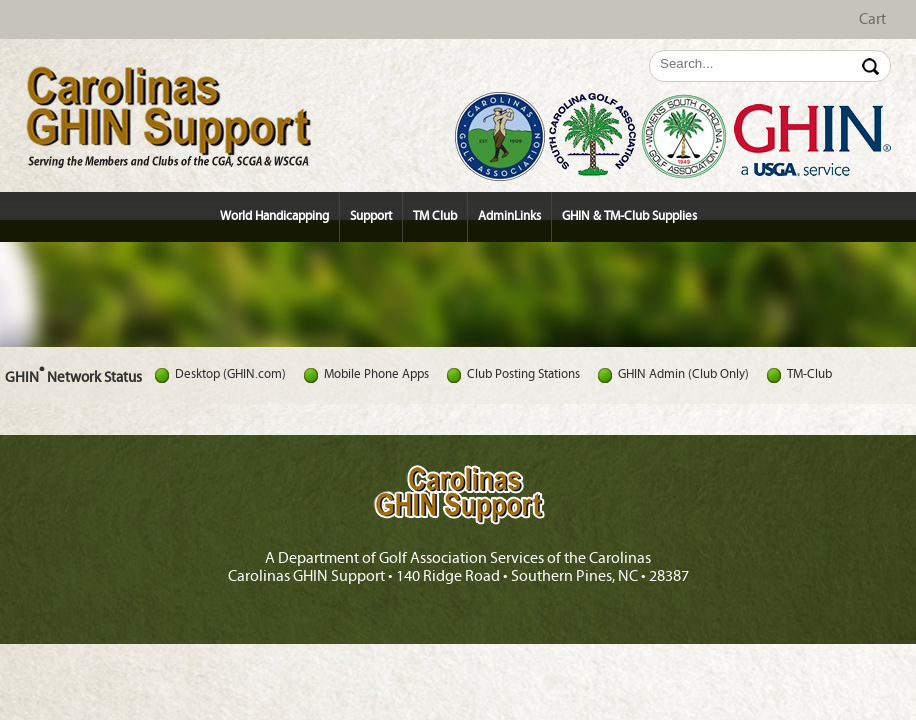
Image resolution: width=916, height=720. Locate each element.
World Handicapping (274, 216)
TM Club (435, 216)
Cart (872, 19)
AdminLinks (509, 216)
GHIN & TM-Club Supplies (629, 216)
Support (371, 216)
